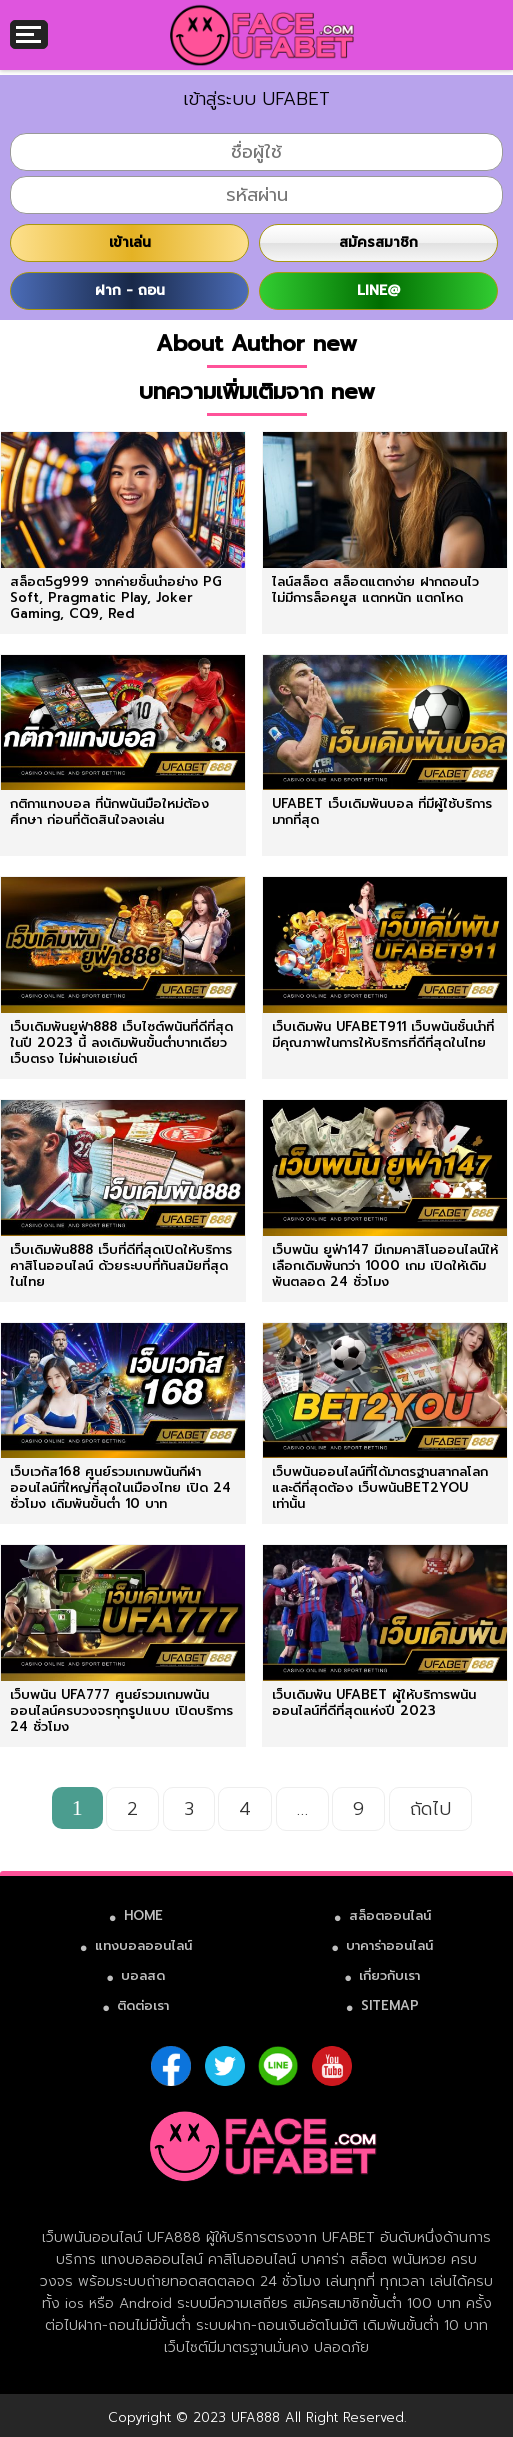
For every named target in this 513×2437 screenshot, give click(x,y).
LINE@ (378, 290)
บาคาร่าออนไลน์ (389, 1945)
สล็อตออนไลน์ (390, 1915)
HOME (143, 1915)
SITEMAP (390, 2005)
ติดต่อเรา (143, 2005)
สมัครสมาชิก (378, 242)
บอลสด (143, 1975)
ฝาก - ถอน (130, 290)
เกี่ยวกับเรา (389, 1975)
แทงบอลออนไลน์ (143, 1945)
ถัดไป (430, 1809)
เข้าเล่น (130, 242)
